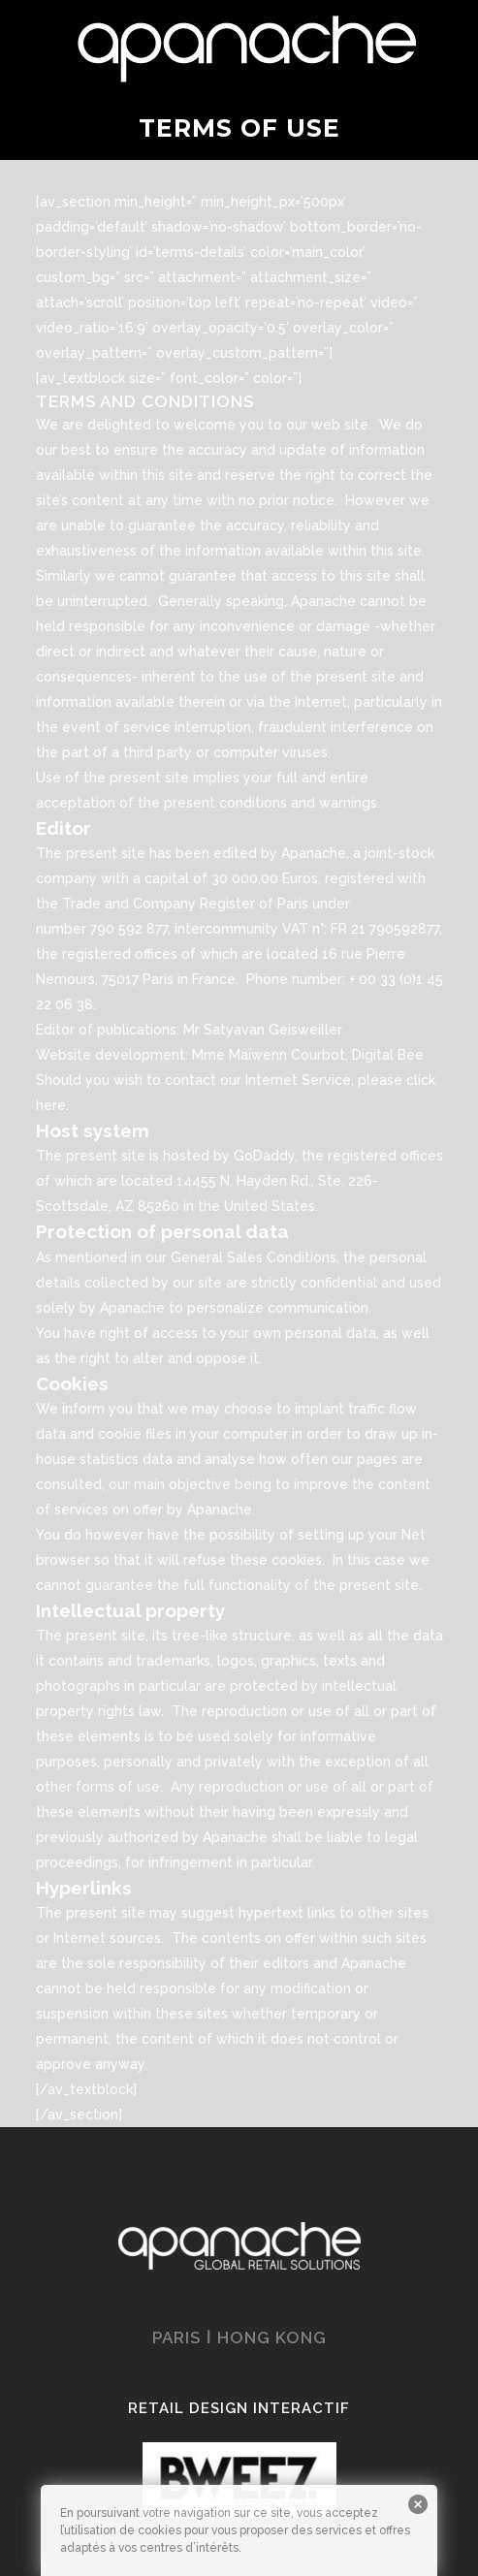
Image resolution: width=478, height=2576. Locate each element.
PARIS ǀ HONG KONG (239, 2337)
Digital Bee (388, 1055)
